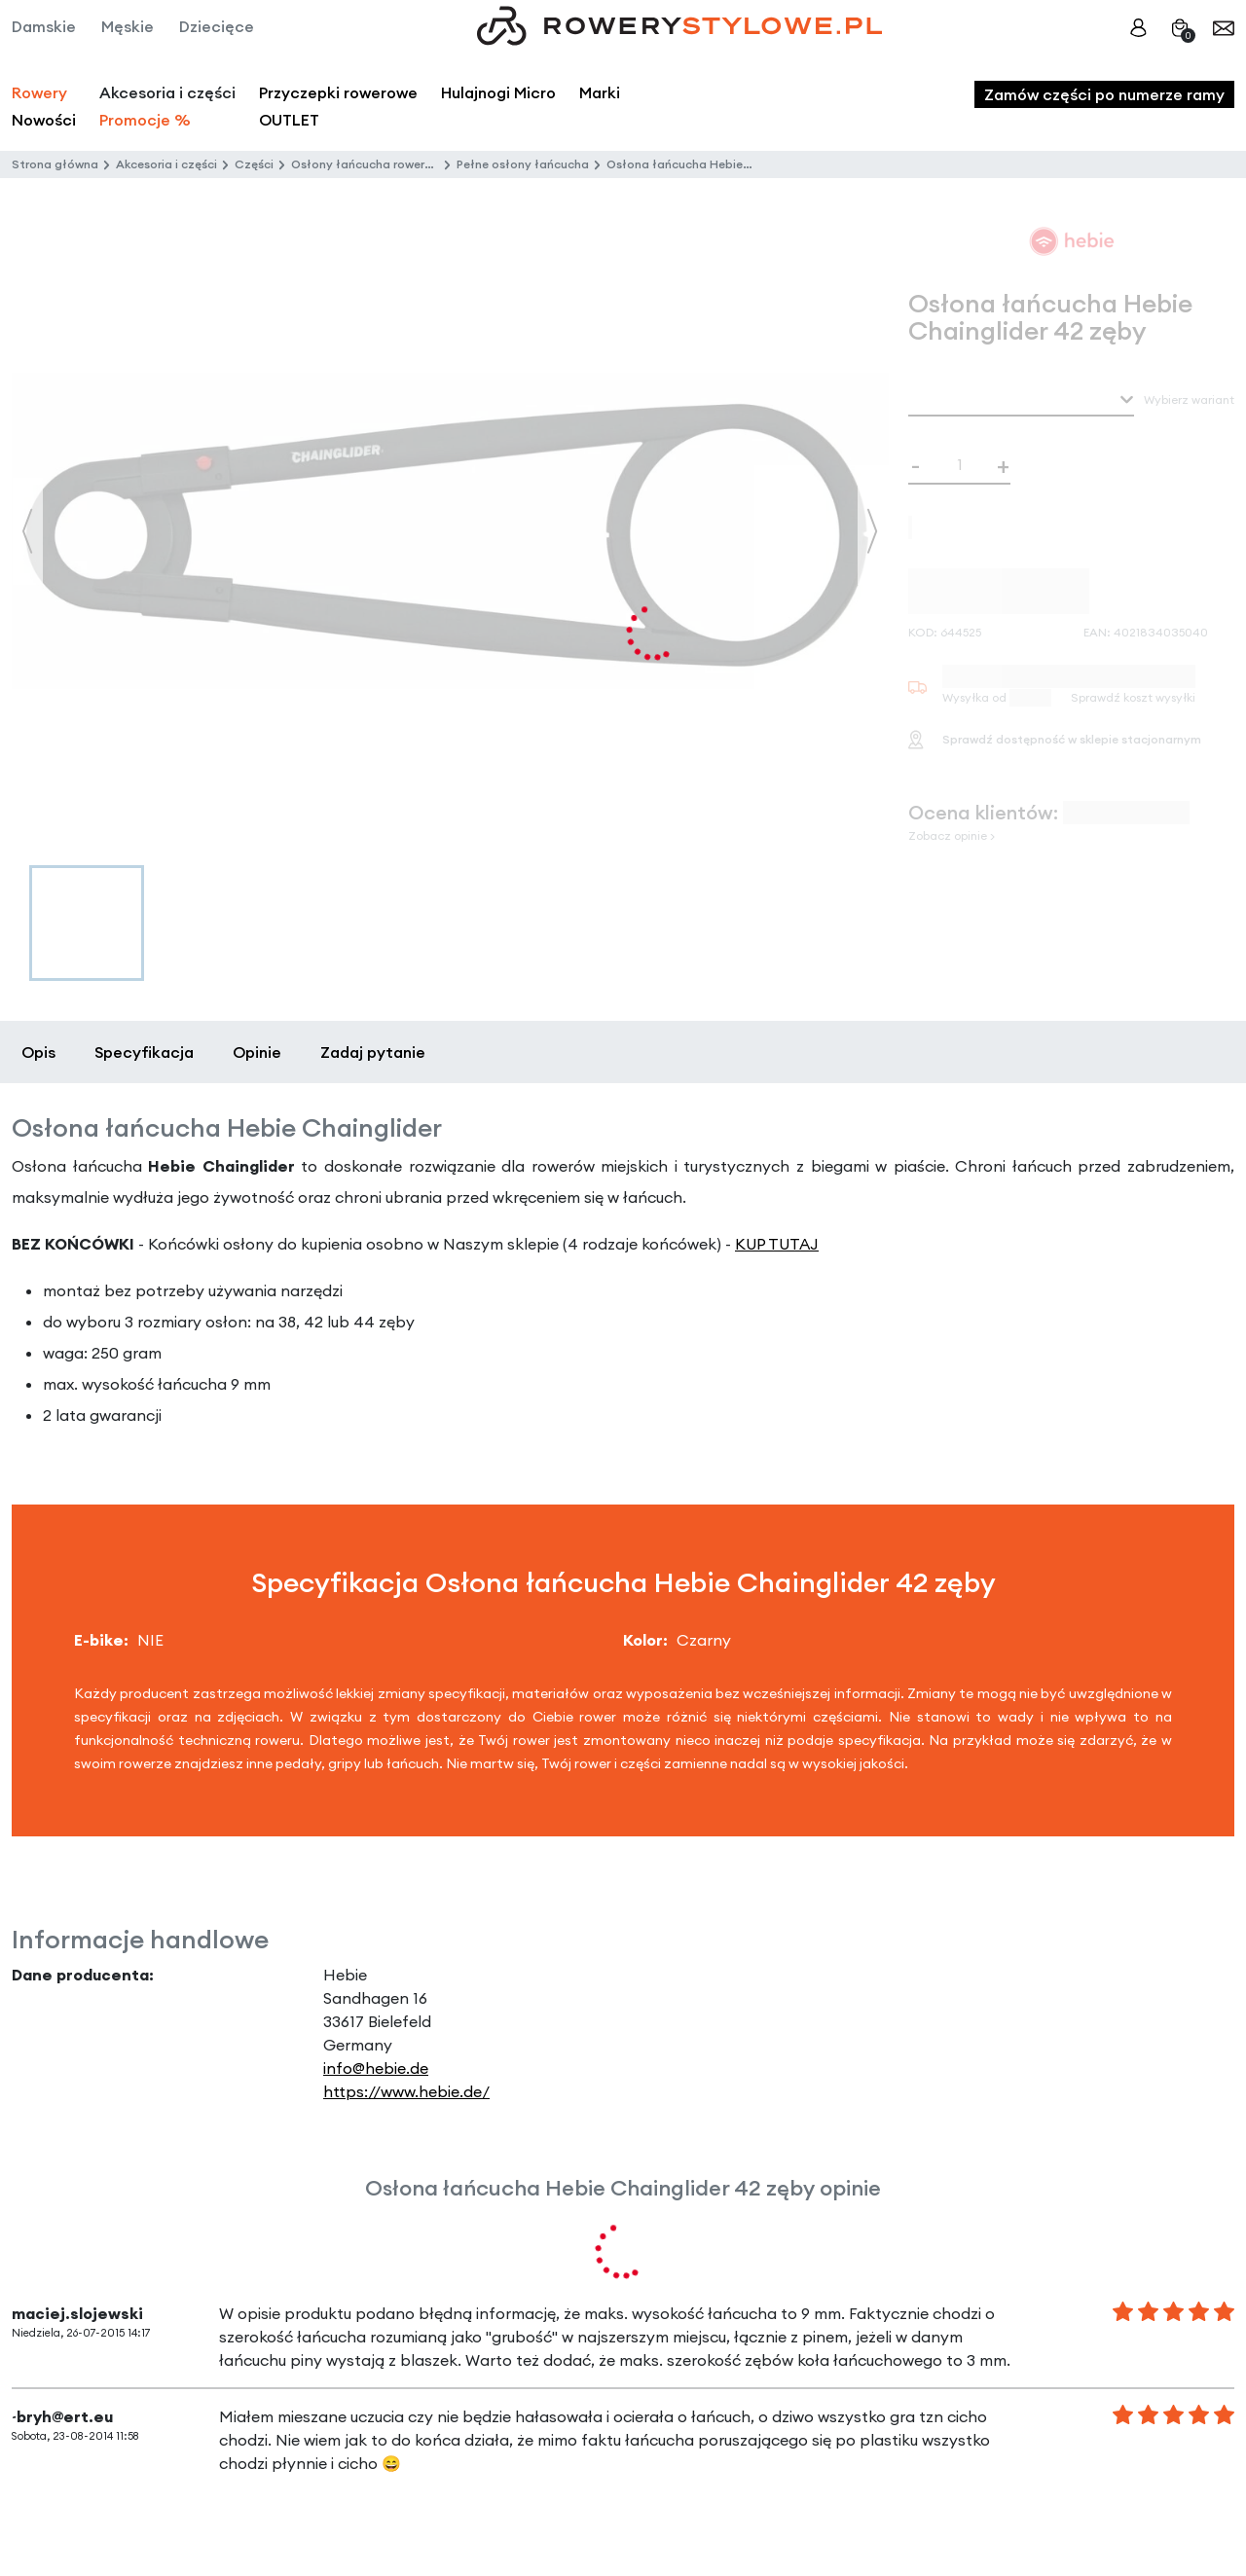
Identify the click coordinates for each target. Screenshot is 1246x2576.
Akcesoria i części (166, 164)
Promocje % (145, 119)
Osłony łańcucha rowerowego (377, 164)
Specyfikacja (144, 1052)
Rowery (39, 92)
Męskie (127, 26)
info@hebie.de (375, 2068)
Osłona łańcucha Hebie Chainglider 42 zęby (733, 164)
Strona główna (55, 164)
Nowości (44, 119)
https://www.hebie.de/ (406, 2091)
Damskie (44, 26)
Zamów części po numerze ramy (1104, 94)
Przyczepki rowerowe (338, 92)
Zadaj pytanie (372, 1052)
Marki (599, 92)
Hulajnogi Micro (498, 92)
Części (254, 164)
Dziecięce (216, 26)
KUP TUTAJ (777, 1243)
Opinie (257, 1052)
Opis (38, 1052)
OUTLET (289, 119)
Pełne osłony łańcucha (523, 164)
